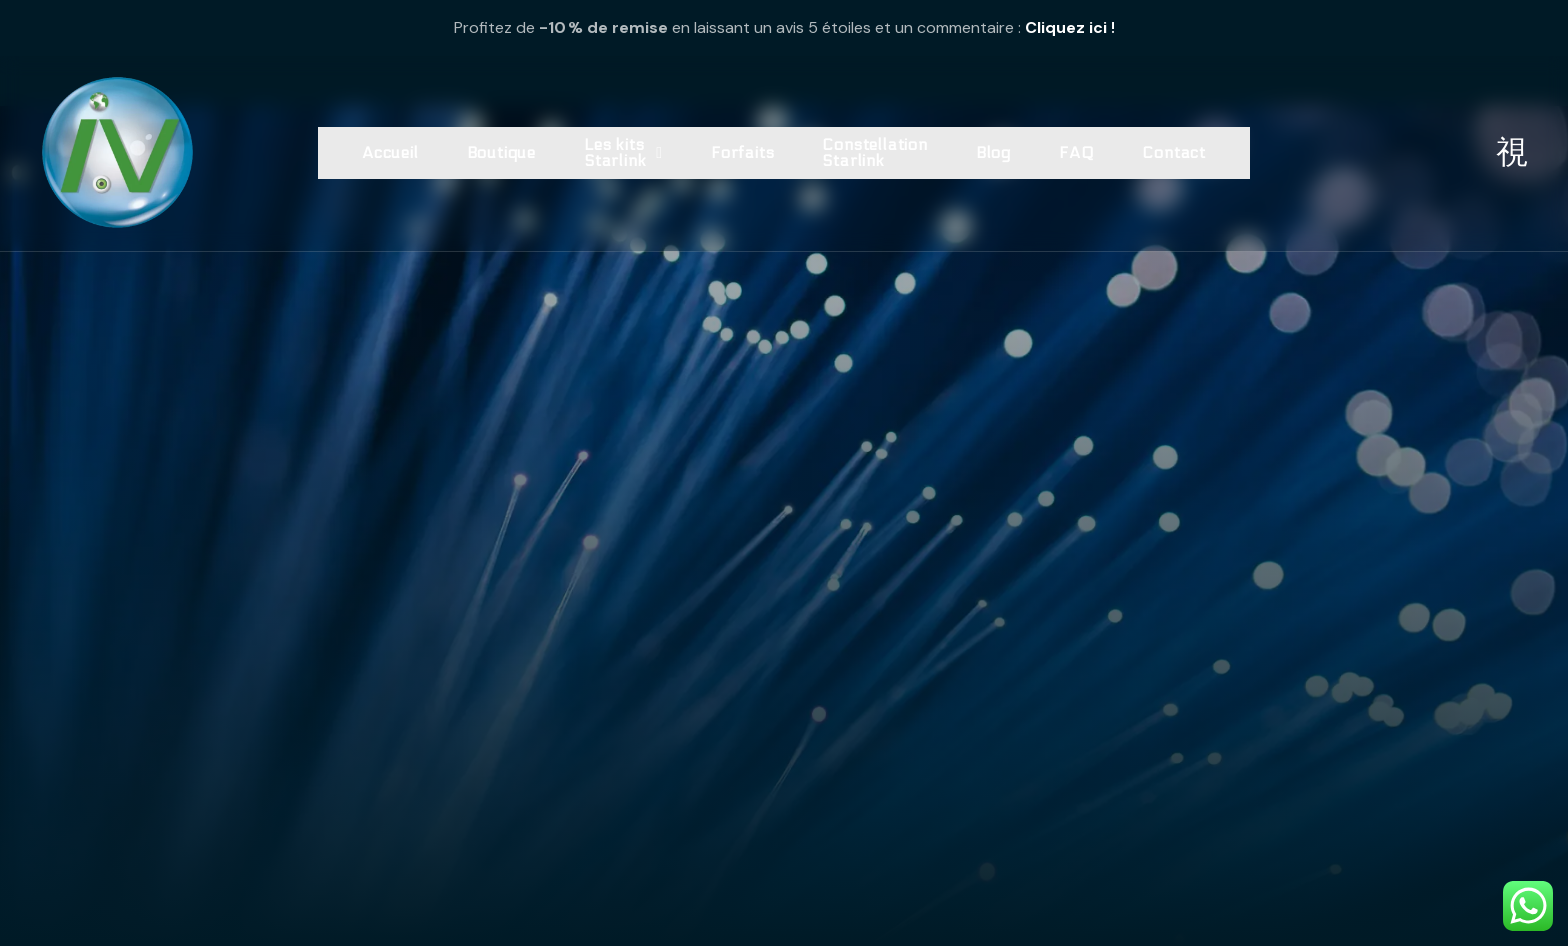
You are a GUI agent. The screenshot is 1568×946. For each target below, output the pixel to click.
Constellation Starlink (874, 152)
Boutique (501, 152)
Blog (993, 152)
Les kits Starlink (623, 152)
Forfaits (742, 152)
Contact (1174, 152)
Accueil (390, 152)
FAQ (1076, 152)
